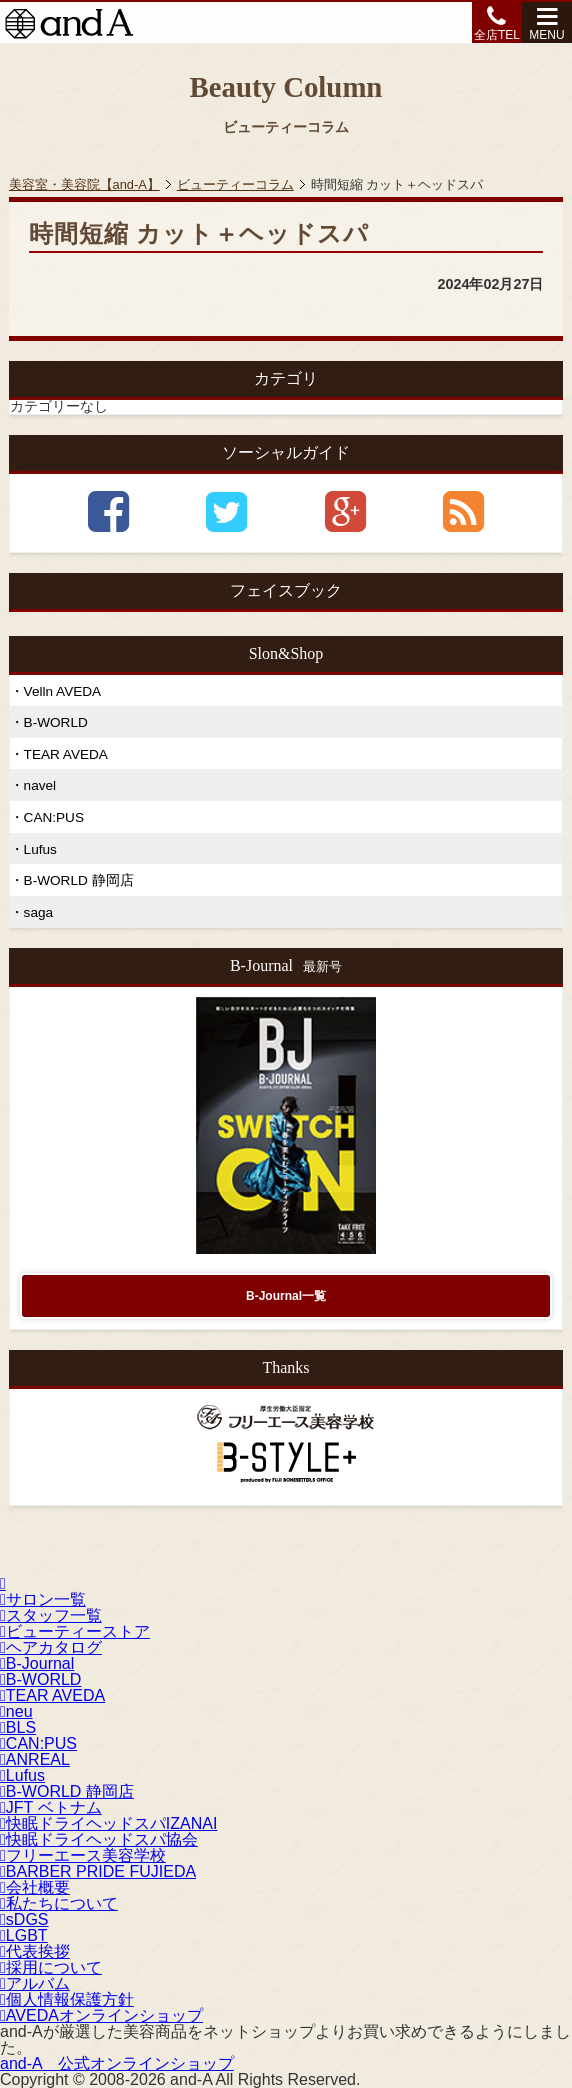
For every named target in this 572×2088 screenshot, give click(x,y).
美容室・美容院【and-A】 (84, 184)
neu (16, 1711)
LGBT (24, 1935)
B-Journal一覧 (286, 1296)
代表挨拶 (35, 1951)
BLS (18, 1727)
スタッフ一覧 (51, 1615)
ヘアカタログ (51, 1647)
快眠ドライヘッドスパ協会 (99, 1839)
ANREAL (35, 1759)
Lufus (40, 849)
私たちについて (59, 1903)
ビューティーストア (75, 1631)
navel (40, 785)
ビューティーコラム (235, 184)
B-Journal (37, 1663)
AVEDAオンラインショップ (101, 2015)
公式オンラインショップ (117, 2063)
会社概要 (35, 1887)
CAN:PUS (54, 817)
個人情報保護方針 (67, 1999)
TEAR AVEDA (66, 754)
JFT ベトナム (51, 1807)
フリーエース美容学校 (83, 1855)
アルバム (35, 1983)
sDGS (24, 1919)
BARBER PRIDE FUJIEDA (98, 1871)
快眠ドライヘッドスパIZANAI (108, 1823)
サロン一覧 (43, 1599)
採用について (51, 1967)
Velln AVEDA (63, 691)
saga (38, 912)
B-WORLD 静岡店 (79, 880)
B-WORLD (56, 722)
